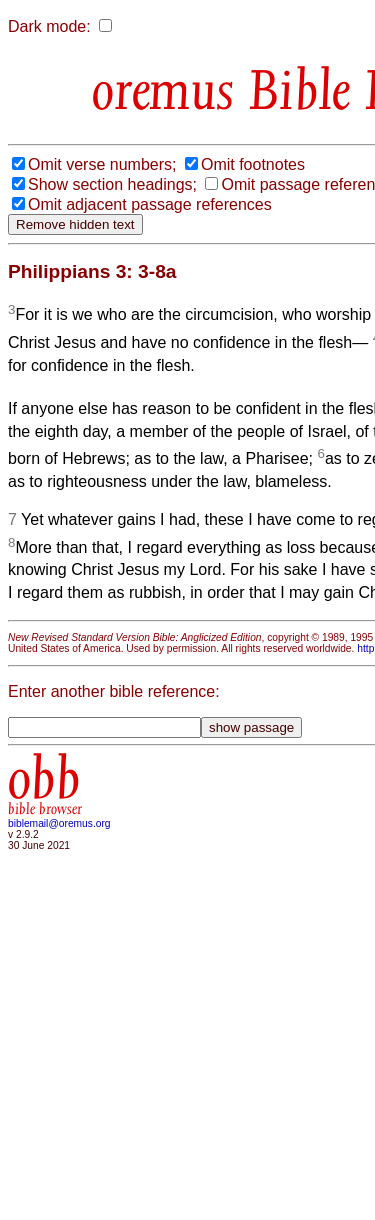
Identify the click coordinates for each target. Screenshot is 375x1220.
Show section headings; (112, 184)
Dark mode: (49, 26)
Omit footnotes (253, 164)
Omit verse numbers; (102, 164)
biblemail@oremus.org (59, 823)
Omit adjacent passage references (150, 204)
